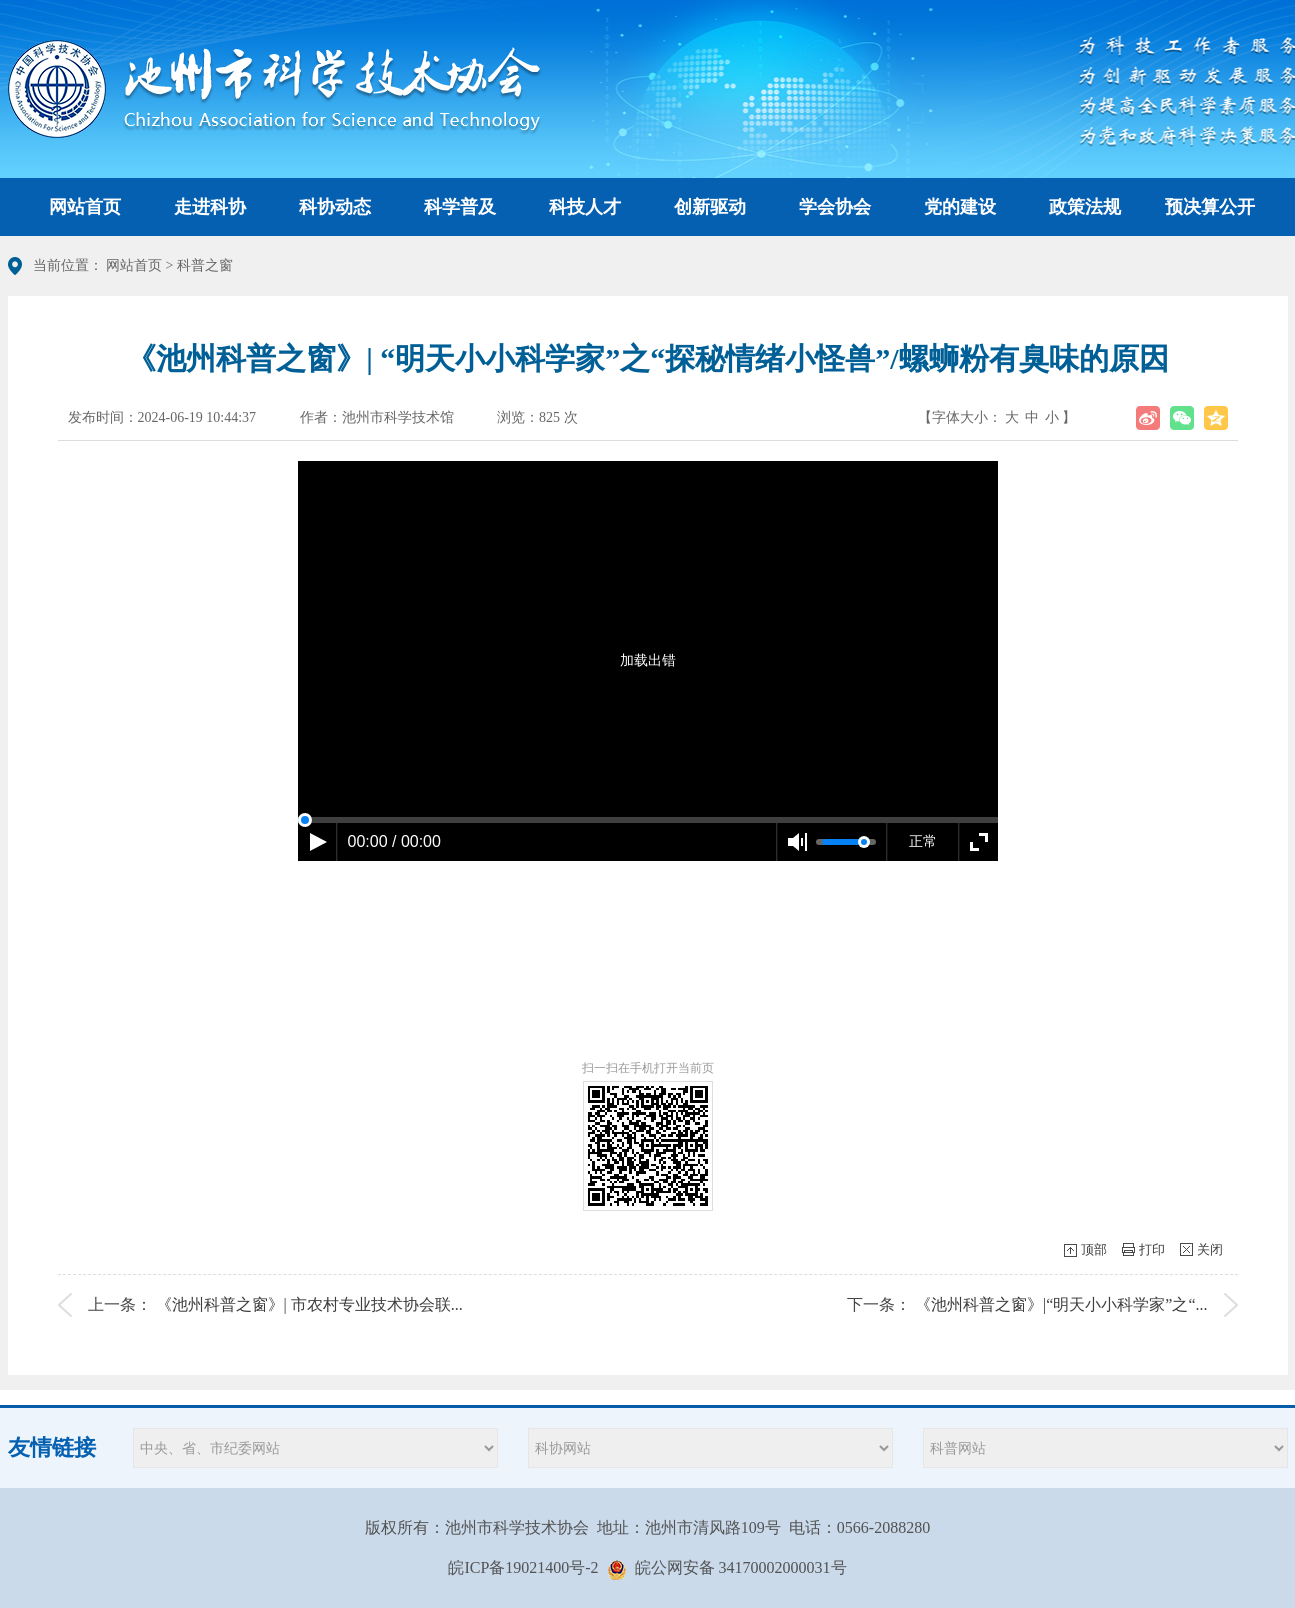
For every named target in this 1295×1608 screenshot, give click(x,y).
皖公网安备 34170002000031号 (741, 1567)
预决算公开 (1210, 207)
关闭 (1210, 1249)
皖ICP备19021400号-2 (523, 1567)
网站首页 (85, 207)
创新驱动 (710, 207)
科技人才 (585, 207)
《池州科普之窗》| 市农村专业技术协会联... (309, 1304)
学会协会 (835, 207)
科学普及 (460, 207)
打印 (1152, 1249)
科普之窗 (205, 265)
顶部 (1094, 1249)
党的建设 (960, 207)
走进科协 (210, 207)
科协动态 (335, 207)
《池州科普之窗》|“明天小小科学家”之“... (1061, 1304)
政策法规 (1085, 207)
